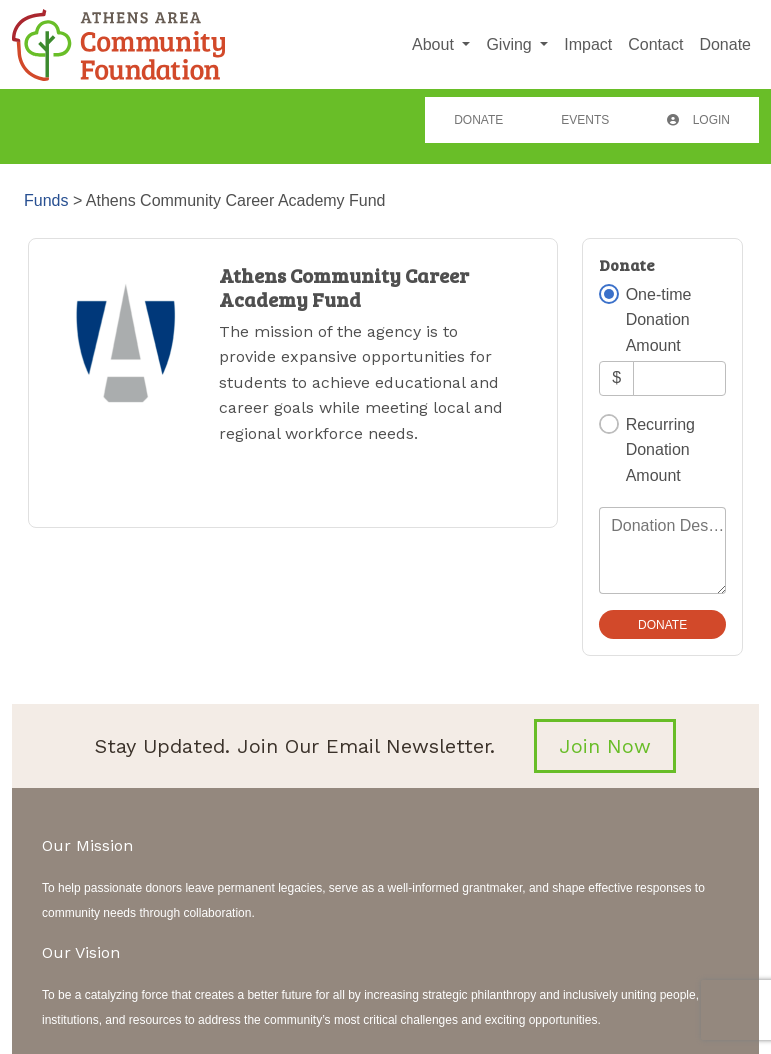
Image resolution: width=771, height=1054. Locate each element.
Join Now (605, 746)
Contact (655, 44)
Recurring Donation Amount (660, 450)
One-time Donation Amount (659, 320)
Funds (46, 200)
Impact (588, 44)
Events (585, 120)
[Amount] (679, 378)
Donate (725, 44)
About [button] (435, 44)
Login (698, 120)
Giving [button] (511, 44)
